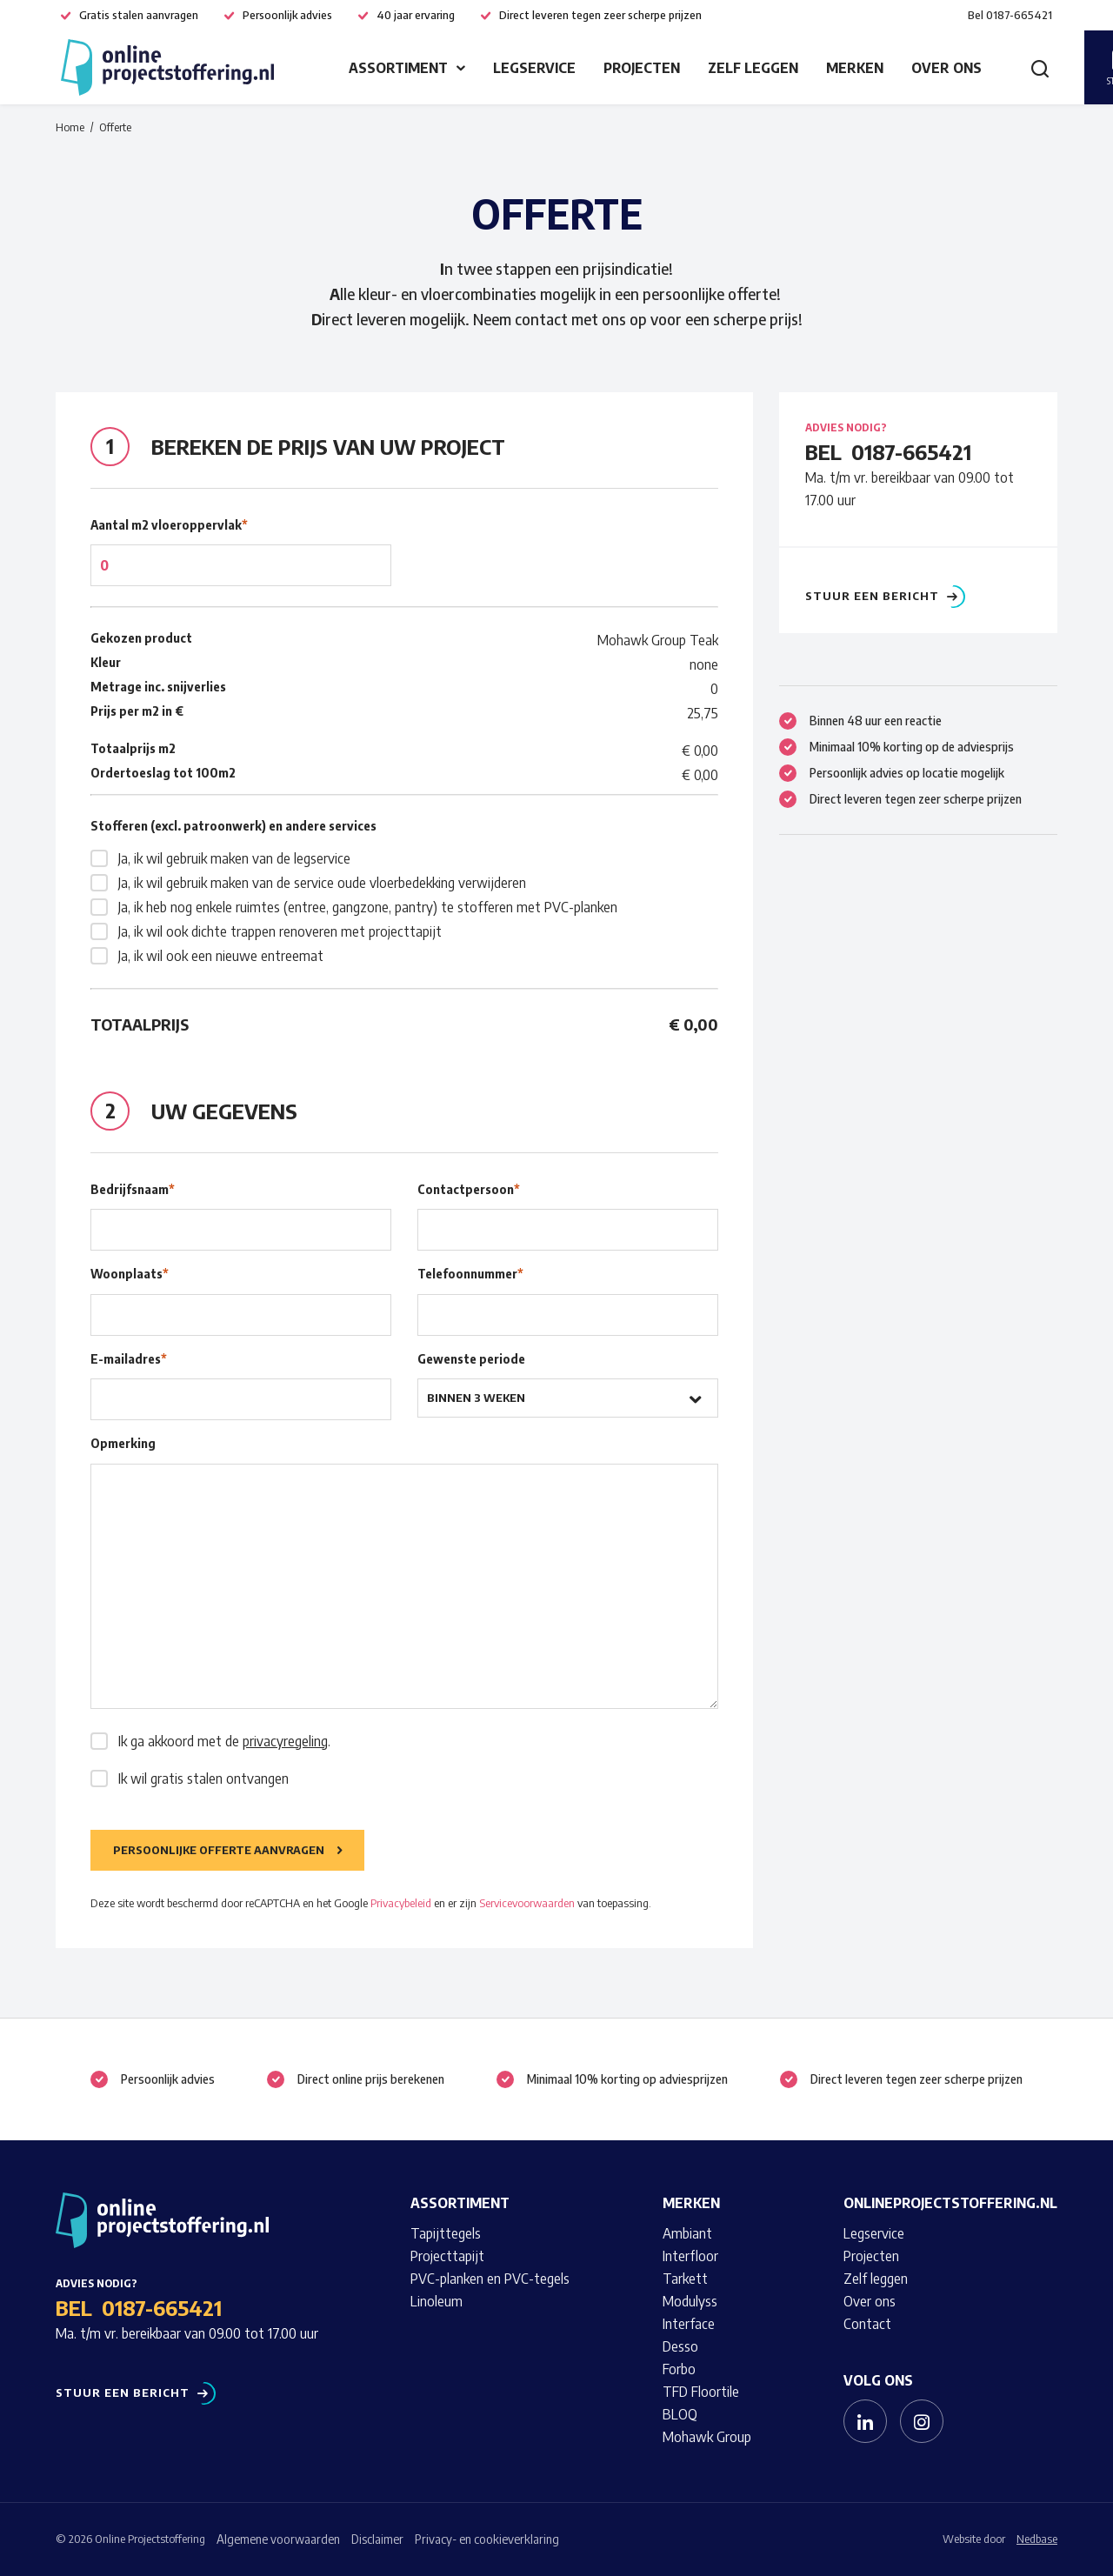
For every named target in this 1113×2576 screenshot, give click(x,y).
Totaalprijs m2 (133, 748)
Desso (680, 2346)
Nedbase (1036, 2539)
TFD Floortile (701, 2391)
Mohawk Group (707, 2437)
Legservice (534, 68)
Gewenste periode (471, 1358)
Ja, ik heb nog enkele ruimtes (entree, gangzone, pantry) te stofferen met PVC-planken (367, 907)
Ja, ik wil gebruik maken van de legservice (234, 858)
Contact (867, 2323)
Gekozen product (141, 638)
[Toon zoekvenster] (1040, 68)
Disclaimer (377, 2539)
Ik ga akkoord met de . (224, 1741)
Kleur (105, 662)
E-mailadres (128, 1358)
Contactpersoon (468, 1189)
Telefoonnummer (470, 1273)
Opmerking (123, 1443)
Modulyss (690, 2301)
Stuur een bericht (872, 596)
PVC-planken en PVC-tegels (490, 2278)
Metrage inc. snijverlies (158, 686)
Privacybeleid (400, 1903)
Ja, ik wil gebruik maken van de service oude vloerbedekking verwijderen (322, 882)
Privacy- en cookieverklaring (487, 2539)
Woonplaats (129, 1273)
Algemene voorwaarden (278, 2539)
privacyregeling (285, 1741)
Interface (689, 2323)
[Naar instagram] (921, 2421)
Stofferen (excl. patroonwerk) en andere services (233, 825)
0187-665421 (911, 451)
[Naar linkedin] (865, 2421)
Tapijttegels (445, 2233)
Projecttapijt (447, 2256)
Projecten (641, 68)
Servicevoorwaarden (527, 1903)
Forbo (679, 2369)
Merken (854, 68)
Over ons (946, 68)
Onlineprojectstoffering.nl (950, 2203)
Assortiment (398, 68)
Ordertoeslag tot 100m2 (163, 772)
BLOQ (680, 2414)
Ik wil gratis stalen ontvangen (203, 1778)
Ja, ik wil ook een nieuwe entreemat (220, 955)
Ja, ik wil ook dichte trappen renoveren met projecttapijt (280, 931)
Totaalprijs (139, 1024)
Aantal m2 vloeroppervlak (169, 524)
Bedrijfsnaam (132, 1189)
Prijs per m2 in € (136, 711)
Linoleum (436, 2301)
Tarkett (685, 2278)
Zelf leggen (753, 68)
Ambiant (687, 2233)
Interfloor (690, 2256)
